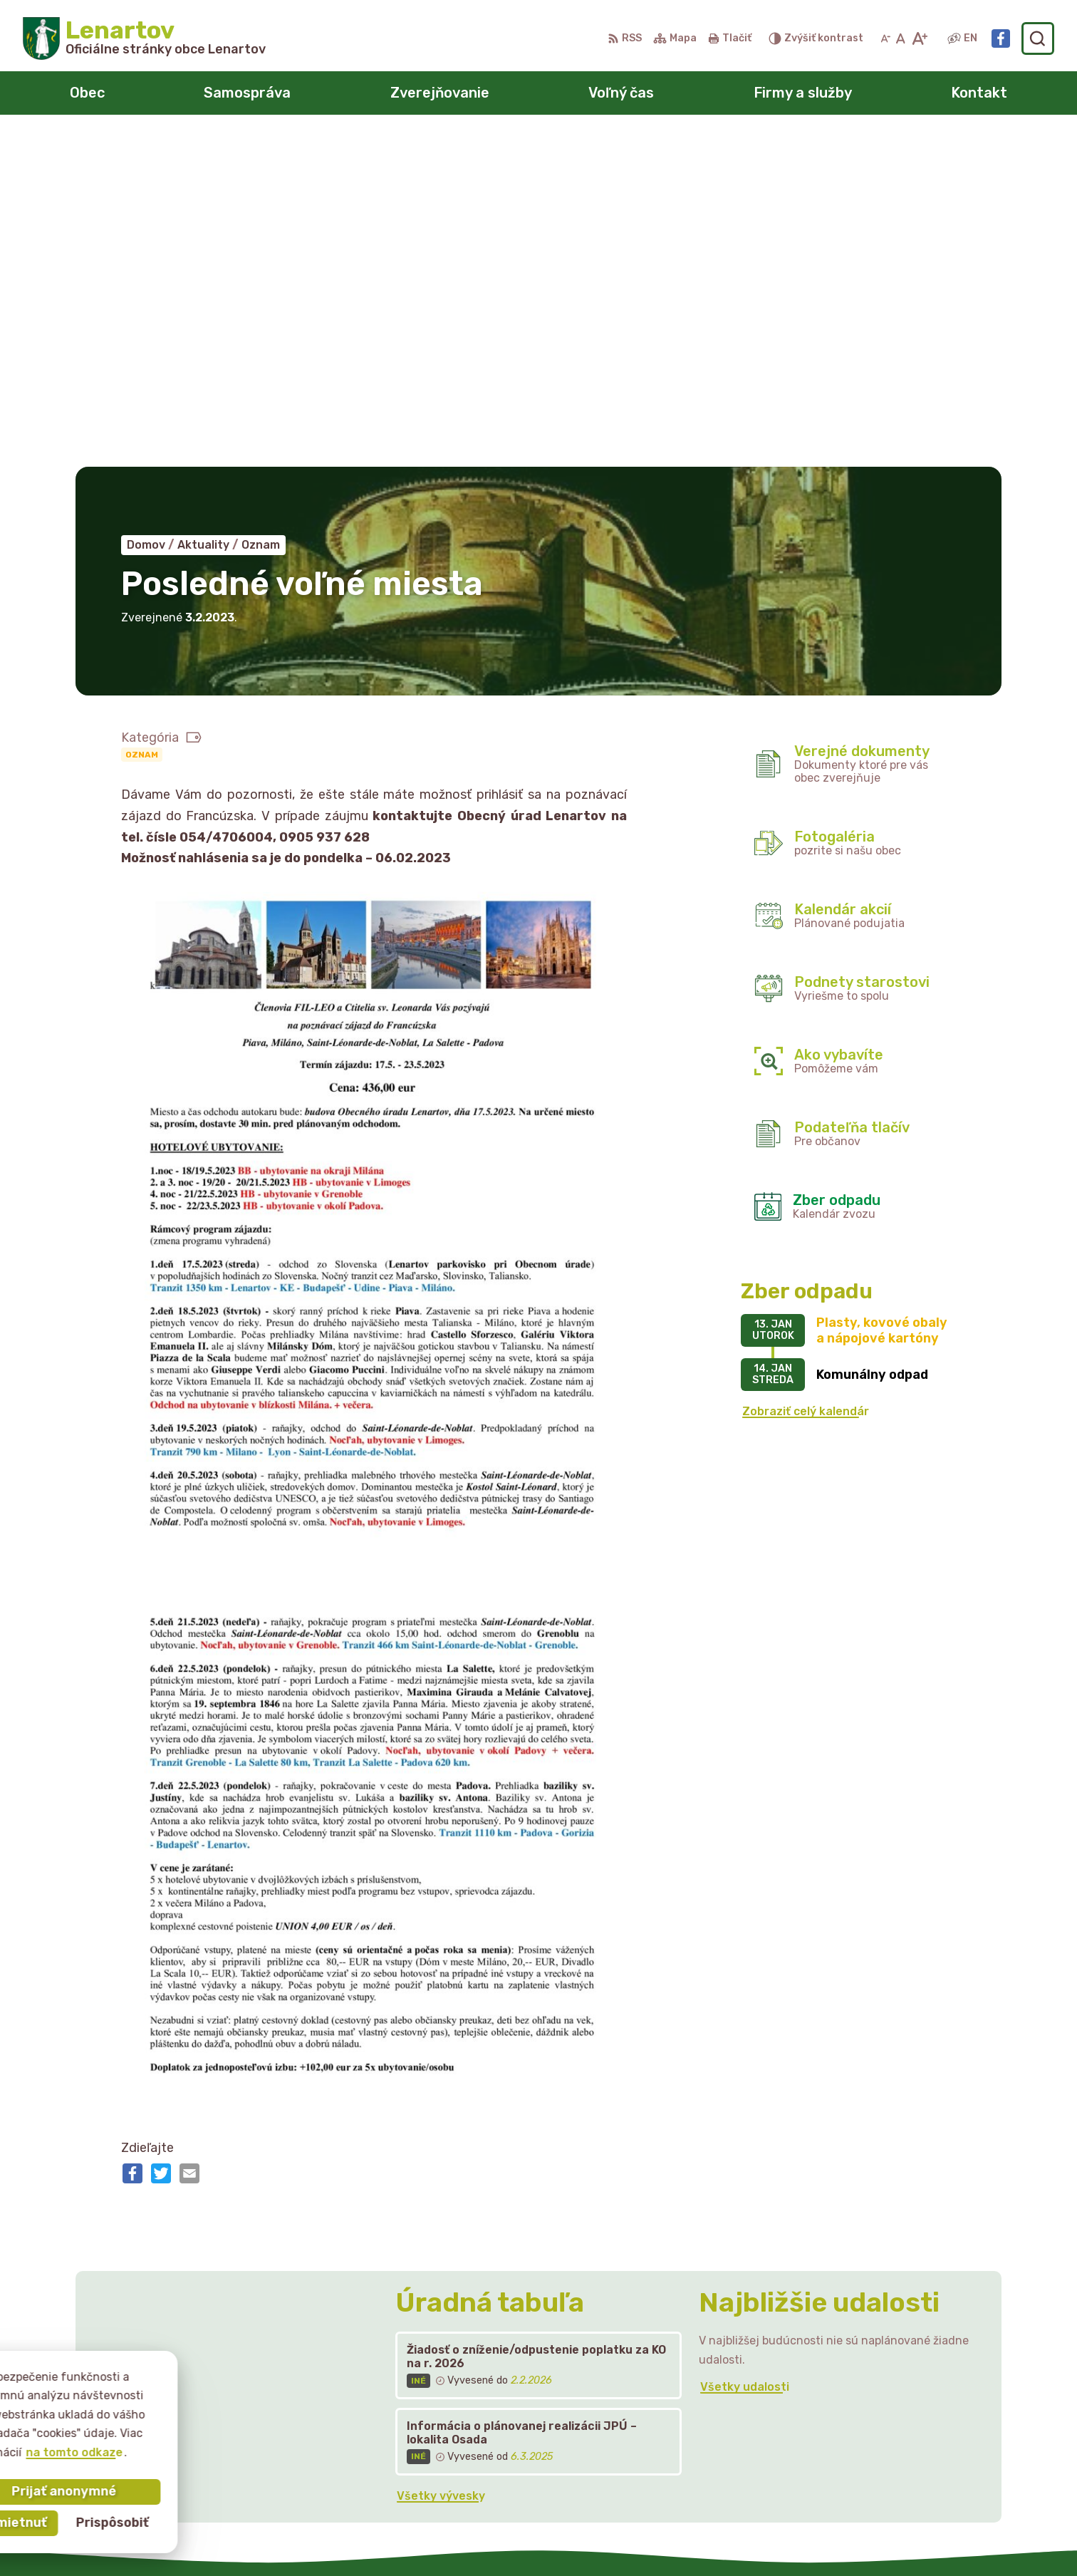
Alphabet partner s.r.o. (553, 2538)
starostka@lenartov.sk (895, 2444)
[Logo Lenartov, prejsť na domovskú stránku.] (144, 38)
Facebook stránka (882, 2459)
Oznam (141, 423)
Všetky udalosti (744, 2055)
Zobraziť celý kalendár (805, 1080)
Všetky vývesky (441, 2164)
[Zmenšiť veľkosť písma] (885, 38)
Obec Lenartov (764, 2538)
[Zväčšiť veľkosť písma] (919, 38)
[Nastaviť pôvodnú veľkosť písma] (900, 38)
